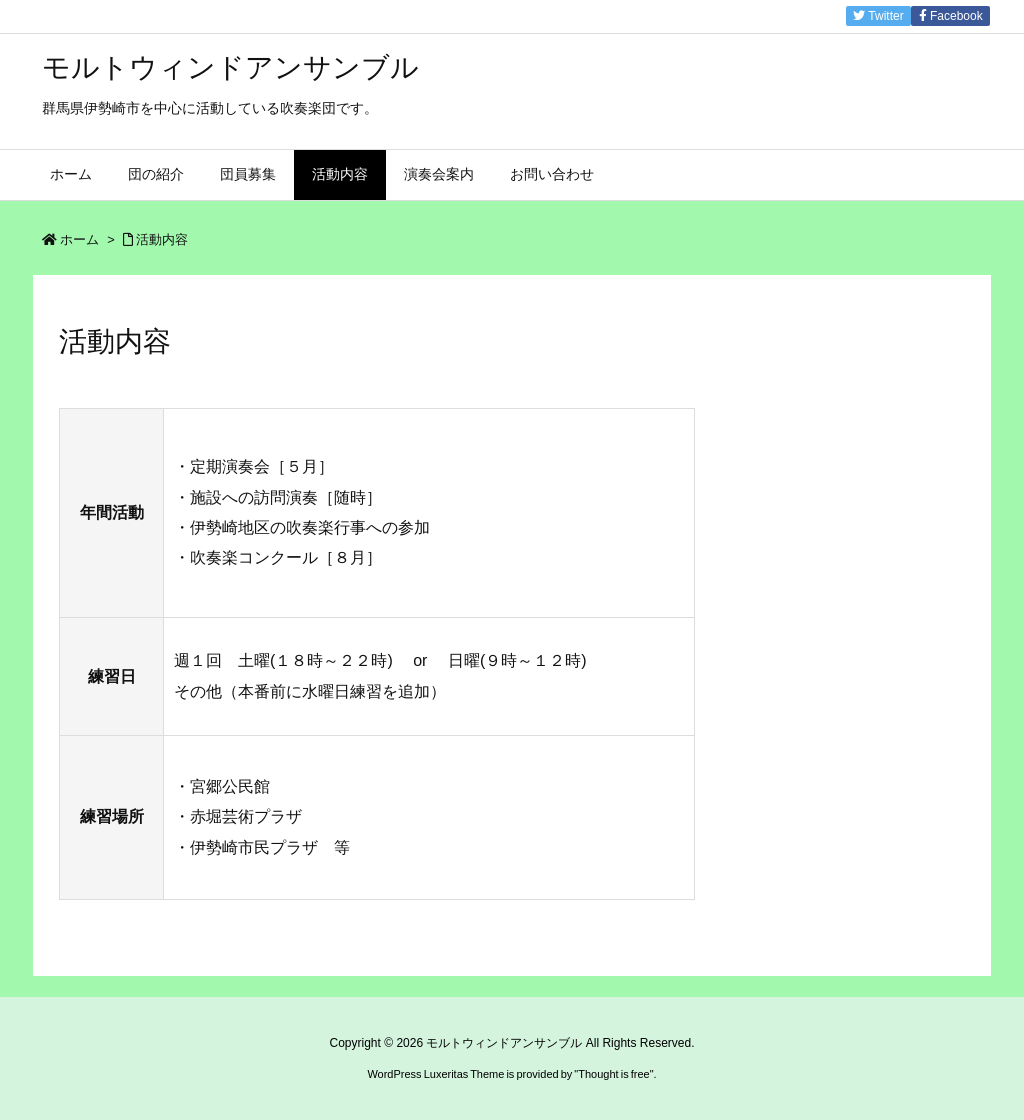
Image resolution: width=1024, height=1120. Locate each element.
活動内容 (162, 239)
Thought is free (613, 1074)
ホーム (79, 239)
